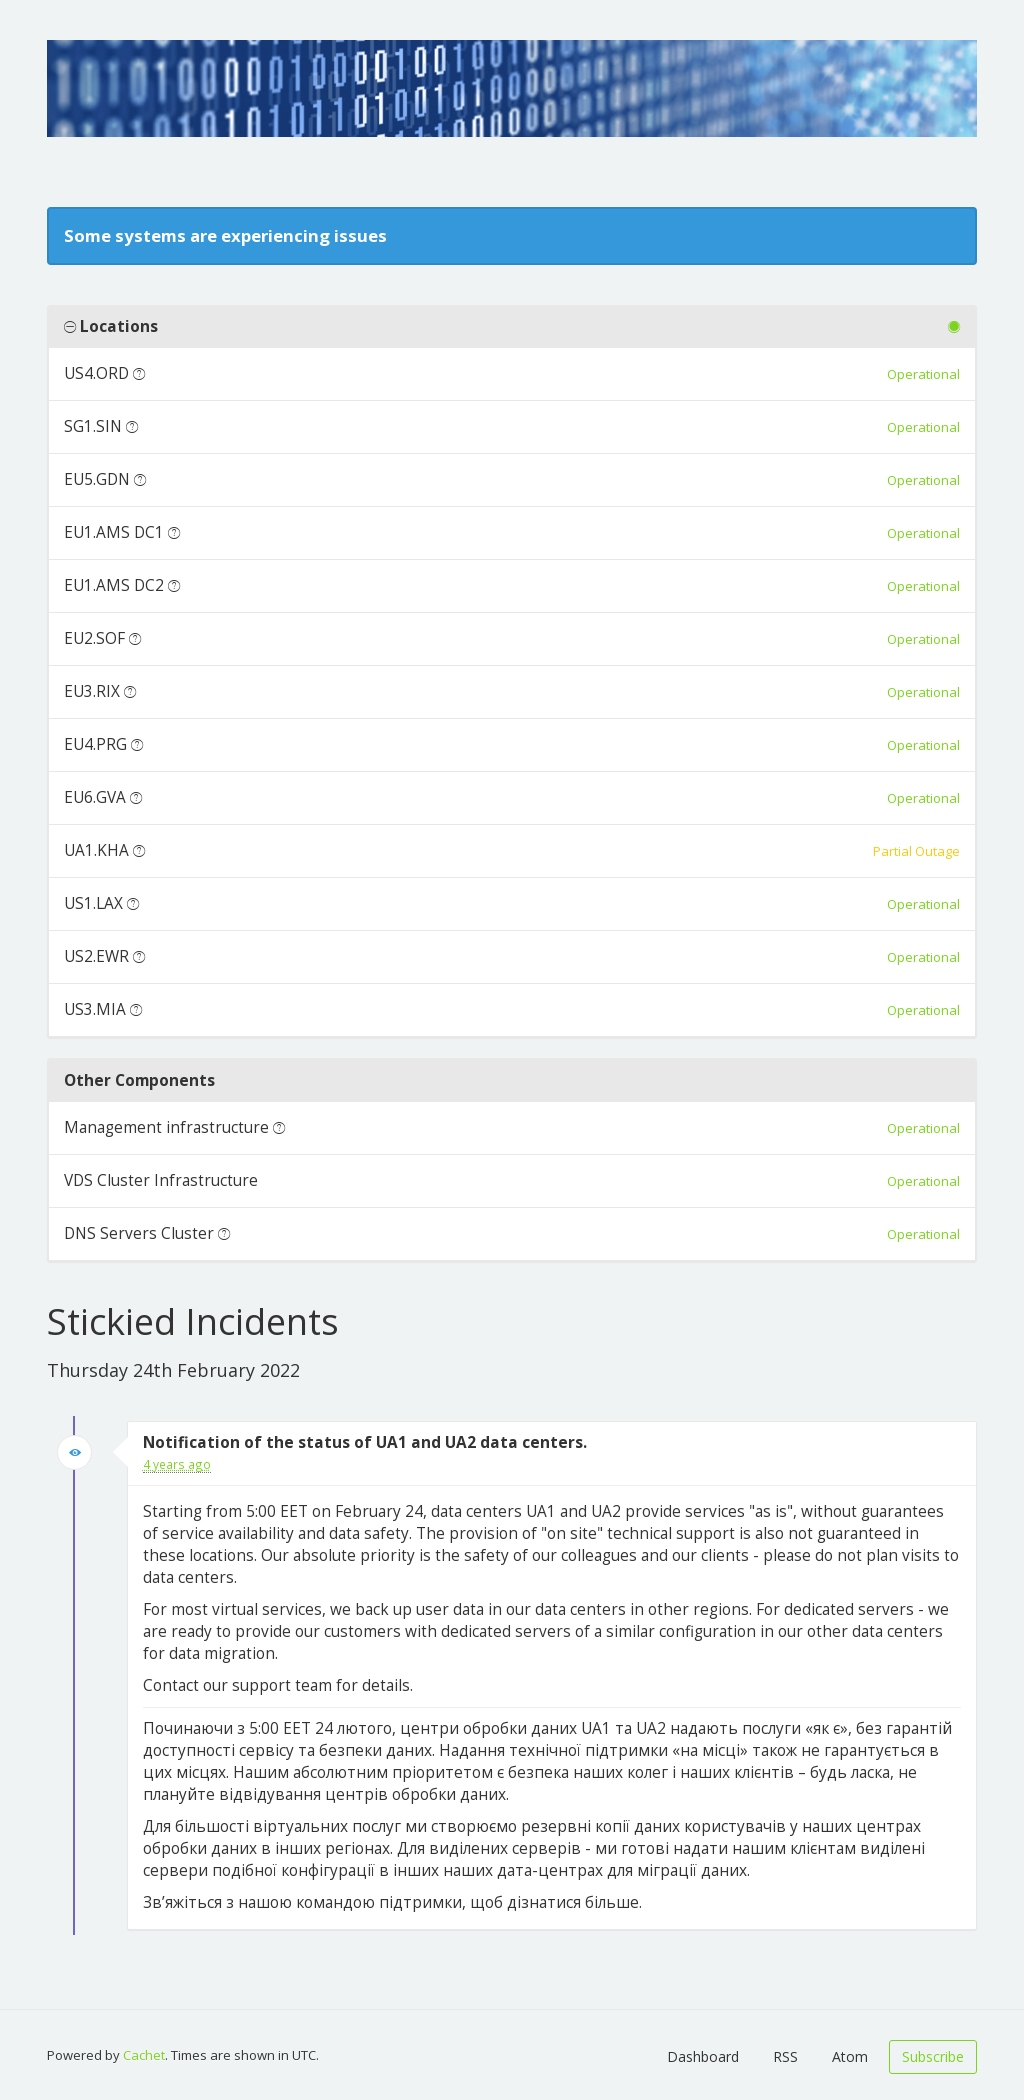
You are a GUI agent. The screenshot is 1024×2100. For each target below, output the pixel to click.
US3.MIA (95, 1009)
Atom (850, 2056)
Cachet (144, 2055)
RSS (785, 2056)
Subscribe (933, 2056)
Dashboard (703, 2056)
